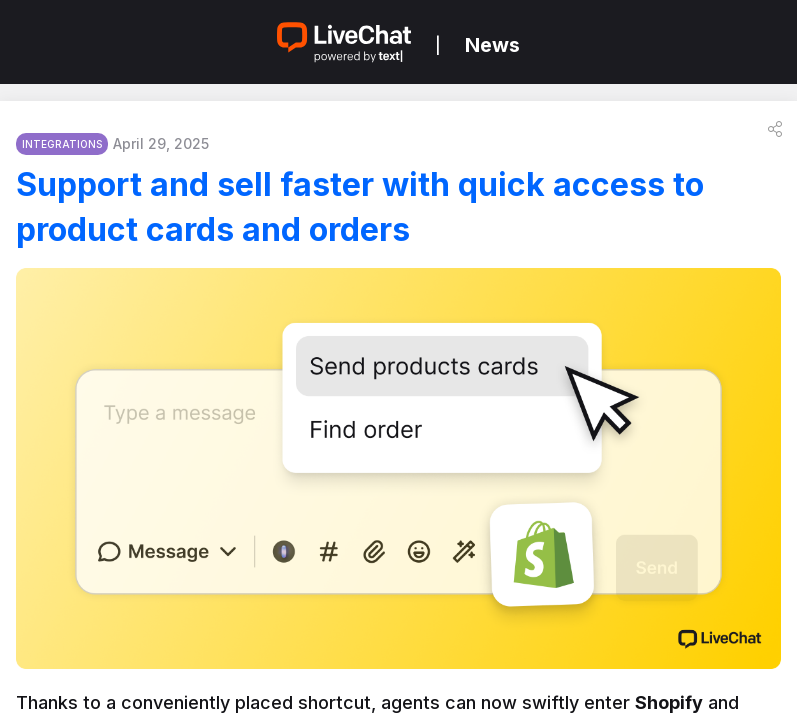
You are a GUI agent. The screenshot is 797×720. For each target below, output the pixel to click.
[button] (775, 129)
